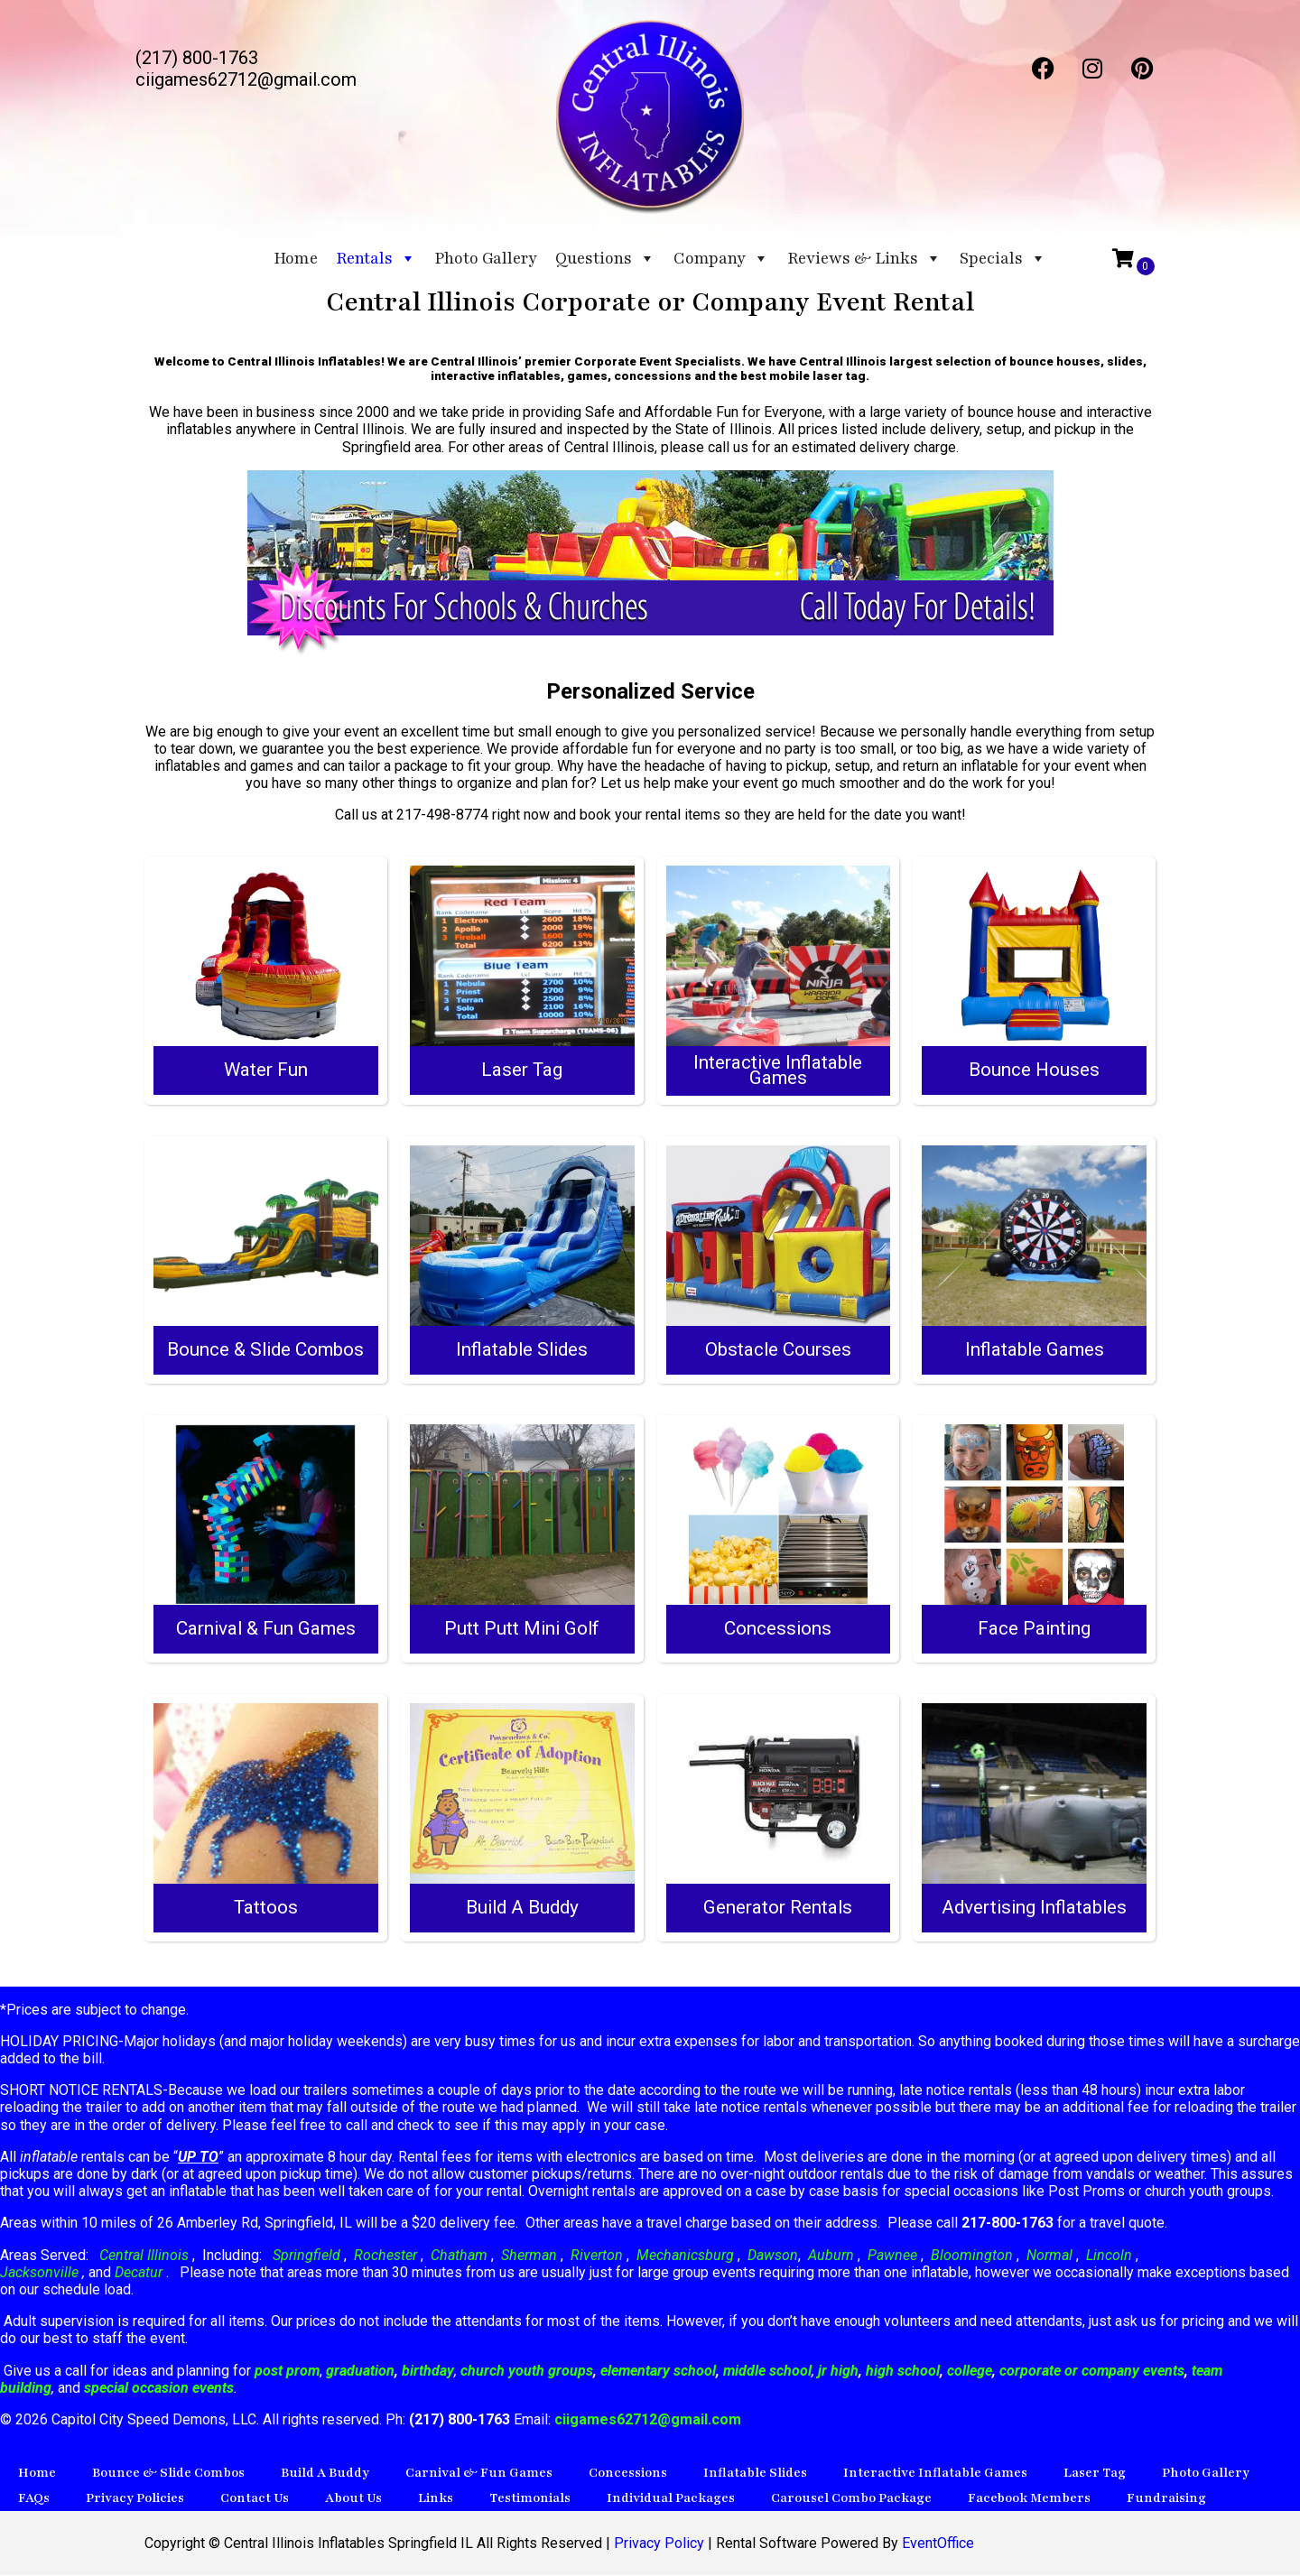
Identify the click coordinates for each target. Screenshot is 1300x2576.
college (969, 2370)
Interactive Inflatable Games (935, 2473)
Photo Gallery (485, 258)
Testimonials (530, 2498)
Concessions (628, 2473)
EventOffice (938, 2544)
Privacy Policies (135, 2498)
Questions (605, 258)
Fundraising (1166, 2498)
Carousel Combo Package (851, 2498)
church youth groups (526, 2370)
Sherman (529, 2255)
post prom (287, 2370)
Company (721, 258)
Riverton (597, 2255)
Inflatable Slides (755, 2473)
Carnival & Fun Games (478, 2473)
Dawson (771, 2255)
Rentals (376, 258)
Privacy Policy (659, 2544)
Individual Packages (671, 2498)
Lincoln (1109, 2255)
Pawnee (892, 2255)
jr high (838, 2370)
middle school (767, 2370)
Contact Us (254, 2498)
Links (435, 2498)
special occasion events (159, 2388)
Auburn (831, 2255)
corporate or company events (1091, 2370)
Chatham (459, 2255)
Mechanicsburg (685, 2255)
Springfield (306, 2255)
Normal (1049, 2255)
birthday (428, 2370)
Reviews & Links (864, 258)
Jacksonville (41, 2273)
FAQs (34, 2498)
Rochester (385, 2255)
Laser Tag (1094, 2473)
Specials (1003, 258)
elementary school (658, 2370)
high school (903, 2370)
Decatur (140, 2273)
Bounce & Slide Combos (168, 2473)
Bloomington (972, 2255)
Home (296, 258)
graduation (360, 2370)
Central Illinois (145, 2255)
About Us (353, 2498)
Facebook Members (1029, 2498)
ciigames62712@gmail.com (647, 2420)
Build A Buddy (325, 2473)
